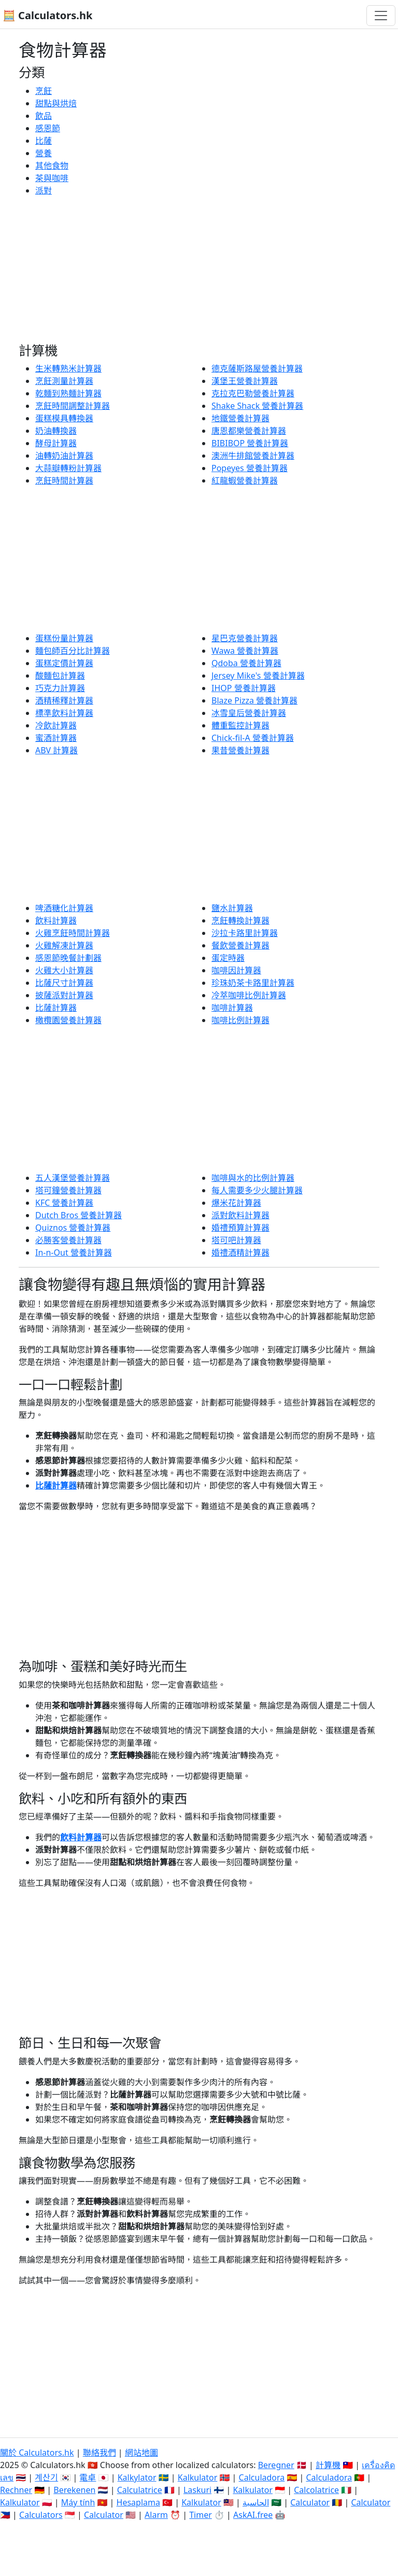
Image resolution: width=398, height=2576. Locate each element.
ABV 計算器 (56, 750)
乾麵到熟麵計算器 (68, 393)
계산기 (46, 2477)
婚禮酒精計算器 (240, 1252)
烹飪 (43, 91)
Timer (200, 2514)
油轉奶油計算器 (64, 455)
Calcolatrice (316, 2490)
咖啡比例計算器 (240, 1020)
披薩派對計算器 (64, 995)
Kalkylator (137, 2477)
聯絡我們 (99, 2452)
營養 (43, 153)
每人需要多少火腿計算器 (257, 1190)
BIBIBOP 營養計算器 (249, 443)
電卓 (87, 2477)
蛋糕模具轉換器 (64, 418)
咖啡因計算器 (236, 970)
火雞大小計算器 (64, 970)
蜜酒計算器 (56, 737)
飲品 (43, 115)
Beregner (276, 2465)
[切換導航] (380, 15)
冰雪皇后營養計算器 (248, 713)
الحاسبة (256, 2502)
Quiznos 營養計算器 (72, 1227)
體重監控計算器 (240, 725)
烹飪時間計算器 (64, 480)
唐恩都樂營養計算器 (248, 430)
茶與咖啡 (51, 178)
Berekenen (74, 2490)
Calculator (310, 2502)
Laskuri (197, 2490)
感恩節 (47, 128)
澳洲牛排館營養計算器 (252, 455)
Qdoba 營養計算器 (246, 663)
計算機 (328, 2465)
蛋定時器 (228, 957)
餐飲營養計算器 (240, 945)
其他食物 (51, 165)
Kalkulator (198, 2477)
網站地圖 (141, 2452)
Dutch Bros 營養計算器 (78, 1215)
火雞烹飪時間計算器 (72, 933)
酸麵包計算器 (60, 675)
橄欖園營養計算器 (68, 1020)
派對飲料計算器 (240, 1215)
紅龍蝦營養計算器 (244, 480)
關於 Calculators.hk (37, 2452)
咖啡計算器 (232, 1007)
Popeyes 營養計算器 (249, 468)
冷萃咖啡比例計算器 (248, 995)
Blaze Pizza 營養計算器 (254, 700)
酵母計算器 (56, 443)
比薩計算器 (56, 1007)
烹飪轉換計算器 (240, 920)
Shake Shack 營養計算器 (257, 405)
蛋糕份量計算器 (64, 638)
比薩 (43, 140)
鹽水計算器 (232, 908)
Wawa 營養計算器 (244, 650)
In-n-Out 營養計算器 (73, 1252)
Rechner (16, 2490)
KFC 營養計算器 (64, 1202)
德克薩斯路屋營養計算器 (257, 368)
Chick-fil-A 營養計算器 (252, 737)
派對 (43, 190)
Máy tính (78, 2502)
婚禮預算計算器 (240, 1227)
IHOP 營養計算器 (243, 688)
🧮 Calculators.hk (47, 15)
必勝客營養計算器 (68, 1240)
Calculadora (262, 2477)
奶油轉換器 (56, 430)
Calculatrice (139, 2490)
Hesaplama (138, 2502)
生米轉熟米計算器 (68, 368)
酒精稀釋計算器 (64, 700)
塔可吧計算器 (236, 1240)
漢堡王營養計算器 (244, 381)
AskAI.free (253, 2514)
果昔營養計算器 (240, 750)
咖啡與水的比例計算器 (252, 1177)
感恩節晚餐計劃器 (68, 957)
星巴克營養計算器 (244, 638)
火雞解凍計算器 (64, 945)
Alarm (156, 2514)
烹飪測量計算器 (64, 381)
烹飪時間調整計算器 (72, 405)
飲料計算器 (56, 920)
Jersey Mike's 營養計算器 (258, 675)
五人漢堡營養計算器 (72, 1177)
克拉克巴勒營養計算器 (252, 393)
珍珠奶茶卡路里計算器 (252, 982)
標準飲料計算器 (64, 713)
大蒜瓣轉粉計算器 (68, 468)
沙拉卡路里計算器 (244, 933)
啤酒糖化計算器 (64, 908)
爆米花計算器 (236, 1202)
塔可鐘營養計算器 (68, 1190)
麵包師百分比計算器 (72, 650)
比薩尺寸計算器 (64, 982)
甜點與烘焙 (56, 103)
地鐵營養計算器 (240, 418)
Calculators (41, 2514)
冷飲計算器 (56, 725)
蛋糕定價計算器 (64, 663)
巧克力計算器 (60, 688)
